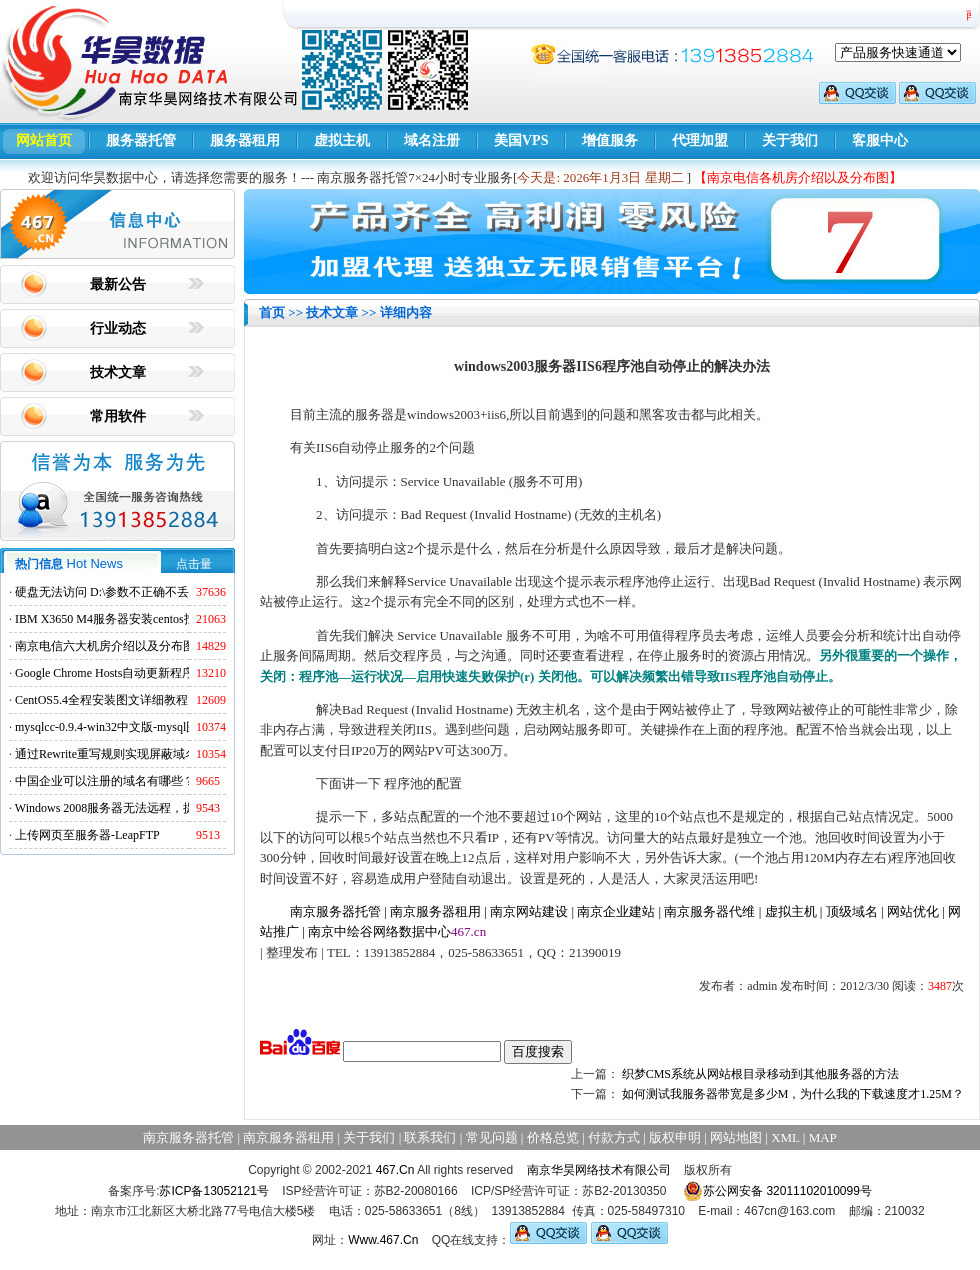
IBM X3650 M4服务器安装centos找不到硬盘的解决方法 (159, 619)
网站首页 (44, 140)
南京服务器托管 (335, 911)
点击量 (194, 564)
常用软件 (118, 416)
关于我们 (790, 140)
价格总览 (553, 1137)
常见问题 (492, 1137)
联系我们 (430, 1137)
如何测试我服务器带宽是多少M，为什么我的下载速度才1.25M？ (793, 1094)
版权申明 (675, 1137)
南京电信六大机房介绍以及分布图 (105, 646)
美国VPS (521, 140)
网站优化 (913, 911)
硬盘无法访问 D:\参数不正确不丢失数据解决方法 (144, 592)
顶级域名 (852, 911)
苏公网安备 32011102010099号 (777, 1191)
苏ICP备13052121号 (213, 1191)
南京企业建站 (616, 911)
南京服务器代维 (709, 911)
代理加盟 (700, 140)
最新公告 (118, 284)
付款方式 (614, 1137)
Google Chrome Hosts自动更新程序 (104, 673)
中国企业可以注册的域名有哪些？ (105, 781)
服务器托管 (141, 140)
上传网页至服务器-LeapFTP (87, 835)
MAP (823, 1137)
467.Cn (395, 1170)
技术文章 (118, 372)
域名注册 (432, 140)
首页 (272, 312)
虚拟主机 (342, 140)
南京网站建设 (529, 911)
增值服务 (610, 140)
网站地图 (736, 1137)
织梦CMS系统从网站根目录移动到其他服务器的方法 (760, 1074)
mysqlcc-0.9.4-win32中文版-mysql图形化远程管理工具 (154, 727)
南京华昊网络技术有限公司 (599, 1170)
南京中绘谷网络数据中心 (379, 931)
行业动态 (118, 328)
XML (785, 1137)
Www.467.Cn (383, 1240)
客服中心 (880, 140)
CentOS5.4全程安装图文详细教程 (101, 700)
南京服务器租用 (435, 911)
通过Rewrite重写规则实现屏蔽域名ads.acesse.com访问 (154, 754)
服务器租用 (245, 140)
